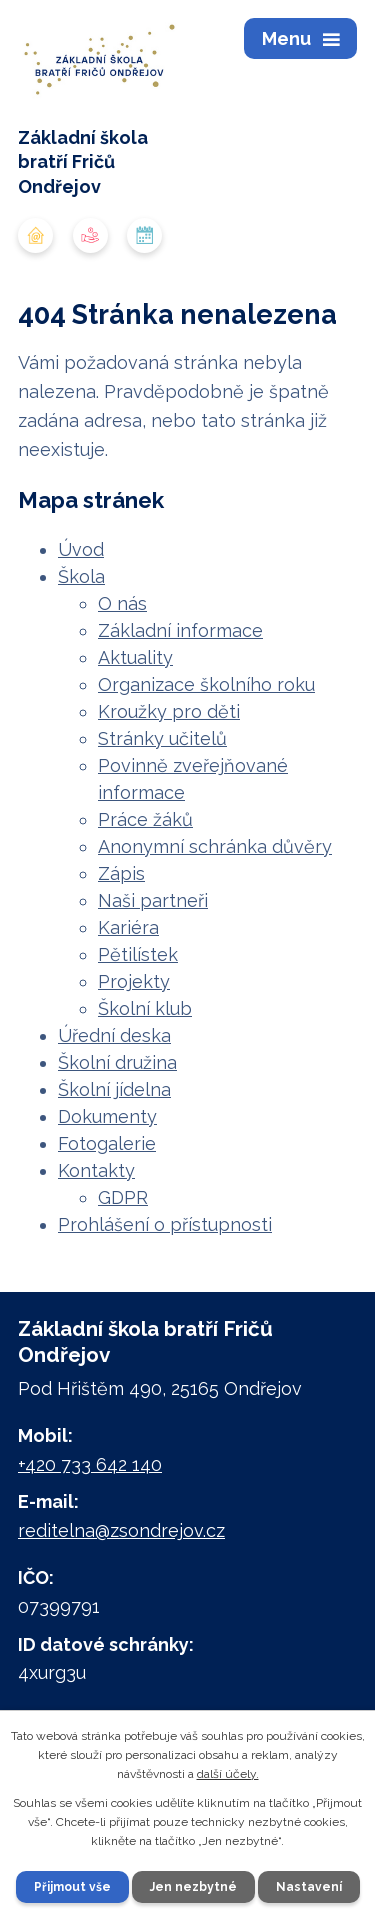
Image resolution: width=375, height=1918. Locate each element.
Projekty (134, 981)
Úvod (81, 549)
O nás (122, 603)
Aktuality (135, 657)
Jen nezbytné (193, 1887)
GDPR (123, 1197)
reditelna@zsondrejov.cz (121, 1530)
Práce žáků (145, 819)
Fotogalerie (107, 1143)
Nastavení (309, 1887)
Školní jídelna (114, 1089)
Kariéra (128, 927)
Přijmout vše (72, 1887)
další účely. (228, 1774)
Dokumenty (107, 1116)
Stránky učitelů (162, 738)
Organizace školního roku (206, 684)
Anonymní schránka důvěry (215, 846)
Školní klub (145, 1008)
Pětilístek (138, 954)
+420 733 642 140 (90, 1464)
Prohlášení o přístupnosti (165, 1224)
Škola (81, 576)
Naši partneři (153, 900)
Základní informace (180, 630)
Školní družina (117, 1062)
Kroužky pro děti (169, 711)
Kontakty (96, 1170)
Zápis (121, 873)
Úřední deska (114, 1035)
